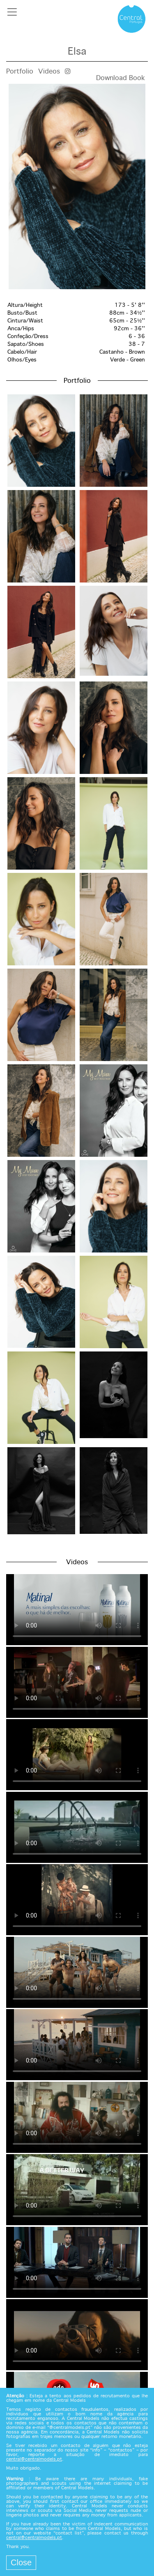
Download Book (120, 78)
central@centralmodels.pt (34, 2459)
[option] (77, 186)
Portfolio (19, 71)
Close (21, 2562)
